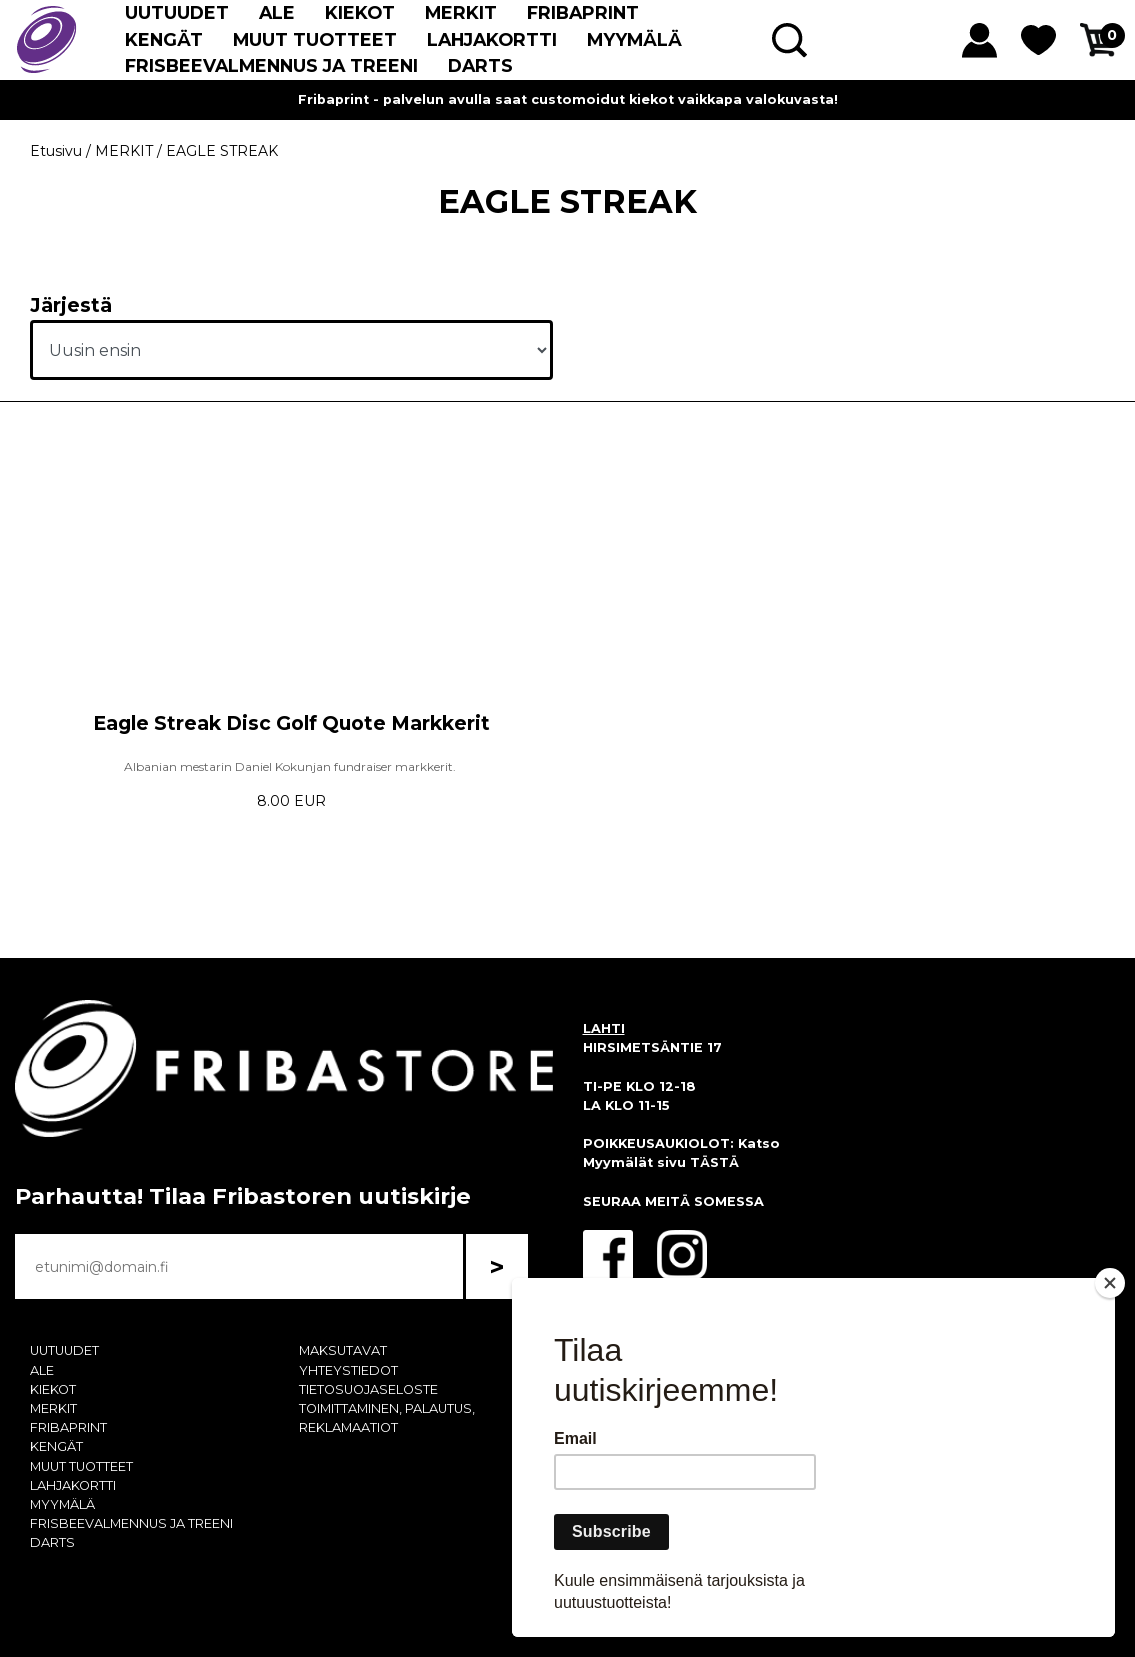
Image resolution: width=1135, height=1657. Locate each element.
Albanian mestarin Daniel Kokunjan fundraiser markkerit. (291, 766)
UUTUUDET (177, 12)
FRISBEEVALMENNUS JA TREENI (271, 65)
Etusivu (56, 151)
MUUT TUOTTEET (315, 39)
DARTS (480, 65)
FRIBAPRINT (583, 12)
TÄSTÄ (714, 1162)
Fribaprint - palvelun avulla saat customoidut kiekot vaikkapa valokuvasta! (568, 99)
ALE (277, 12)
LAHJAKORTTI (492, 39)
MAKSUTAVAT (343, 1350)
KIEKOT (360, 12)
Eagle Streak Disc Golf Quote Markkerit (291, 723)
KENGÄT (164, 39)
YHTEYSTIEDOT (348, 1370)
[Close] (1110, 1283)
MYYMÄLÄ (634, 39)
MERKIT (461, 12)
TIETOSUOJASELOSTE (368, 1389)
